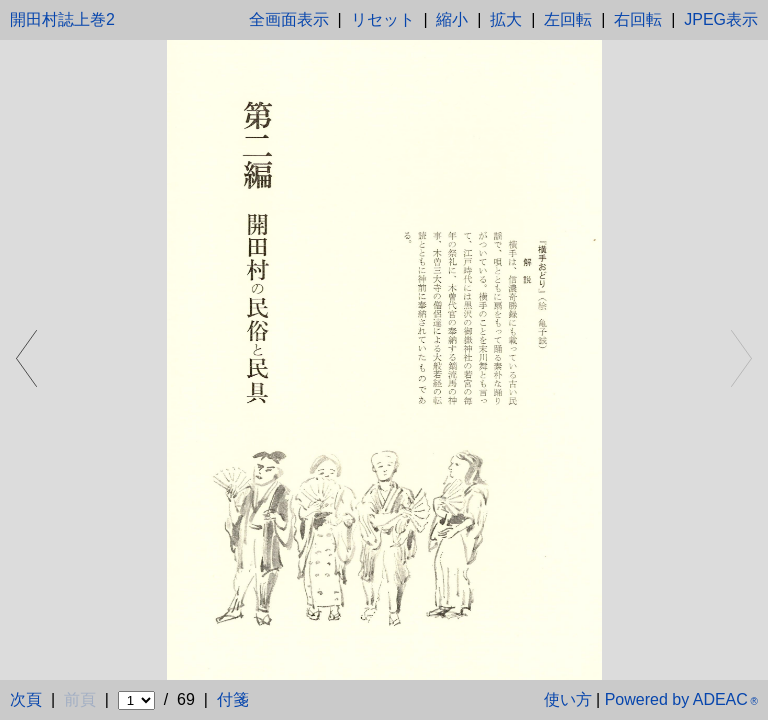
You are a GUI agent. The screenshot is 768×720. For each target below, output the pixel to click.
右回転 (638, 19)
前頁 (80, 699)
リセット (383, 19)
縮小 (452, 19)
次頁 (26, 699)
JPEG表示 (721, 19)
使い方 (568, 699)
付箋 (233, 699)
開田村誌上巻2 (62, 19)
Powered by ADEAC (681, 699)
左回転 (568, 19)
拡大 (506, 19)
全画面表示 (289, 19)
